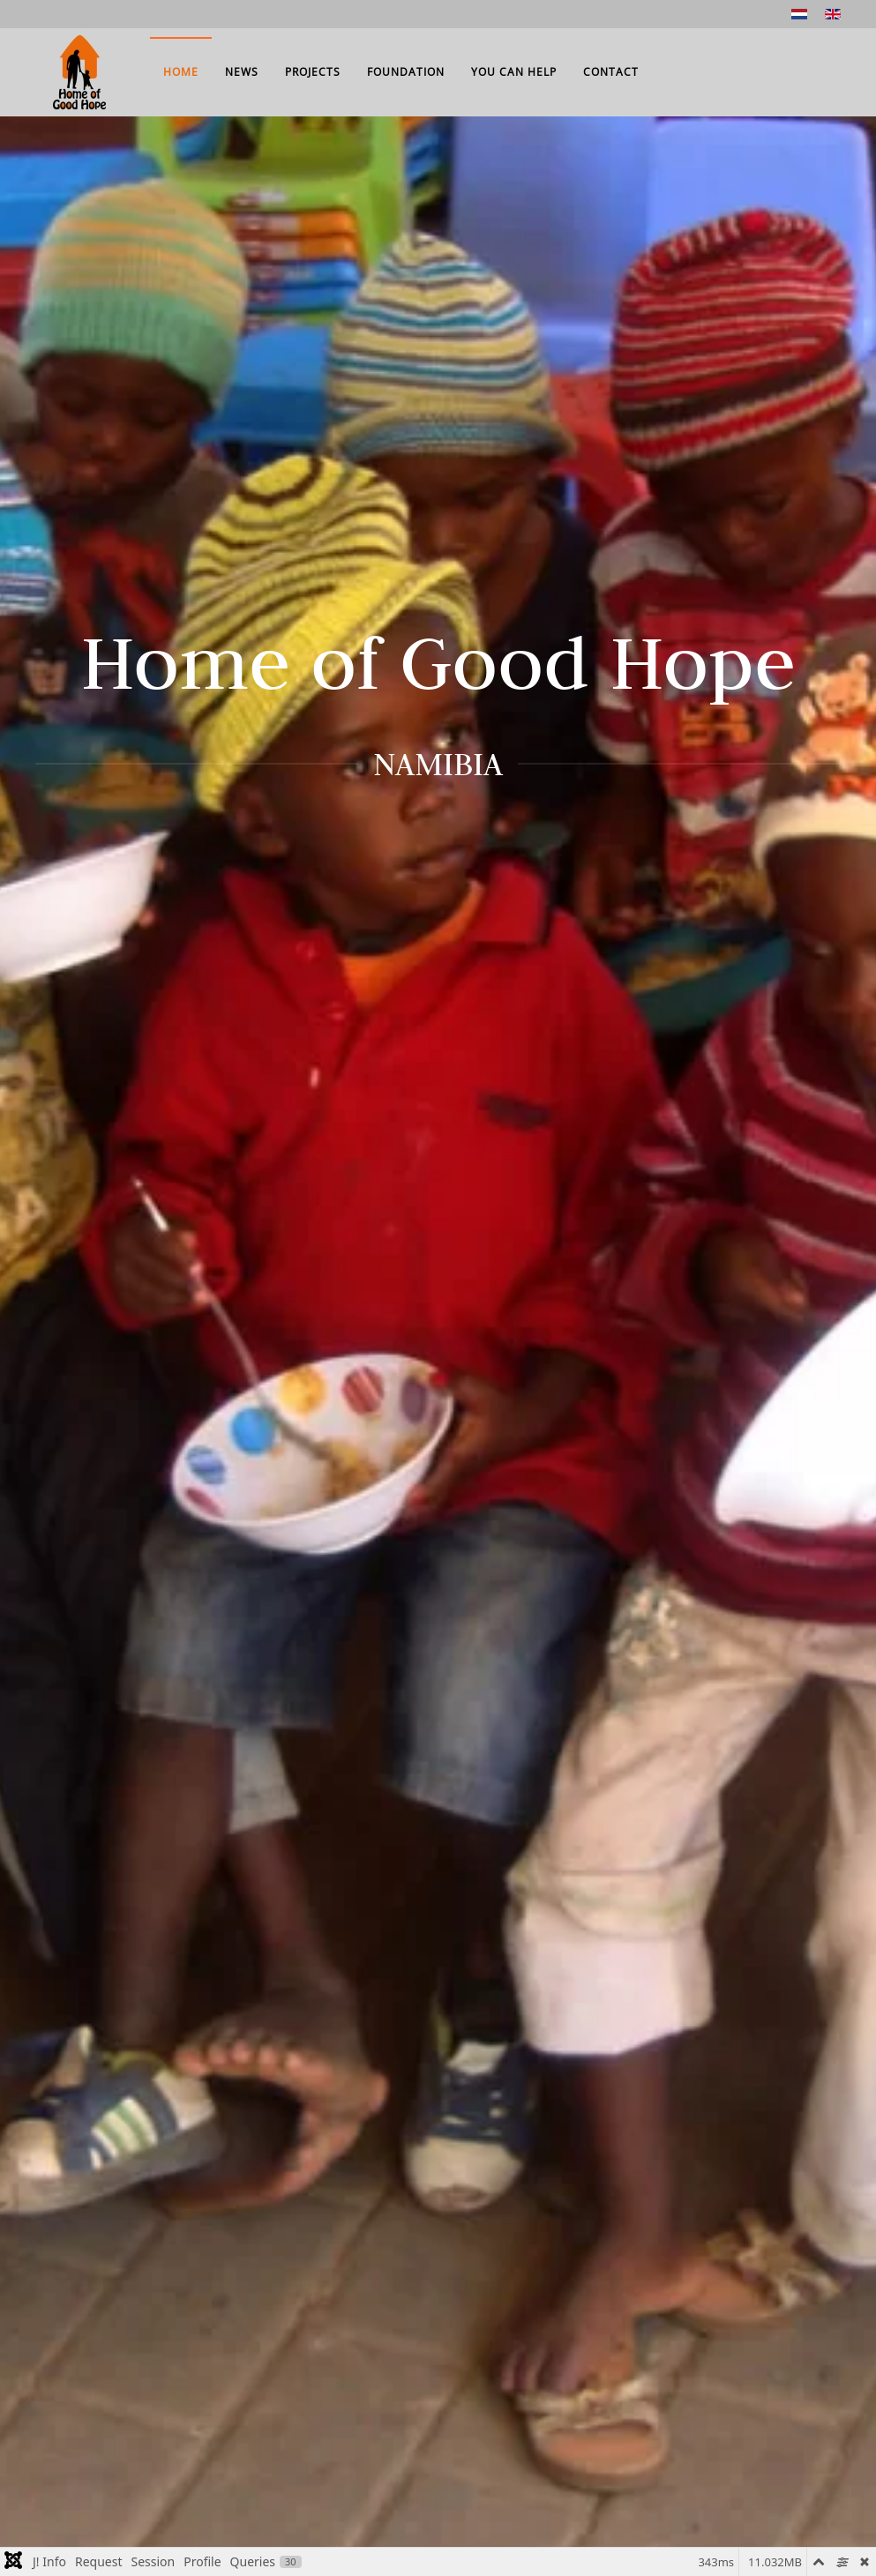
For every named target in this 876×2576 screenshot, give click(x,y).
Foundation (406, 71)
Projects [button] (313, 71)
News (241, 71)
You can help (514, 71)
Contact (611, 71)
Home (180, 71)
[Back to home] (79, 72)
